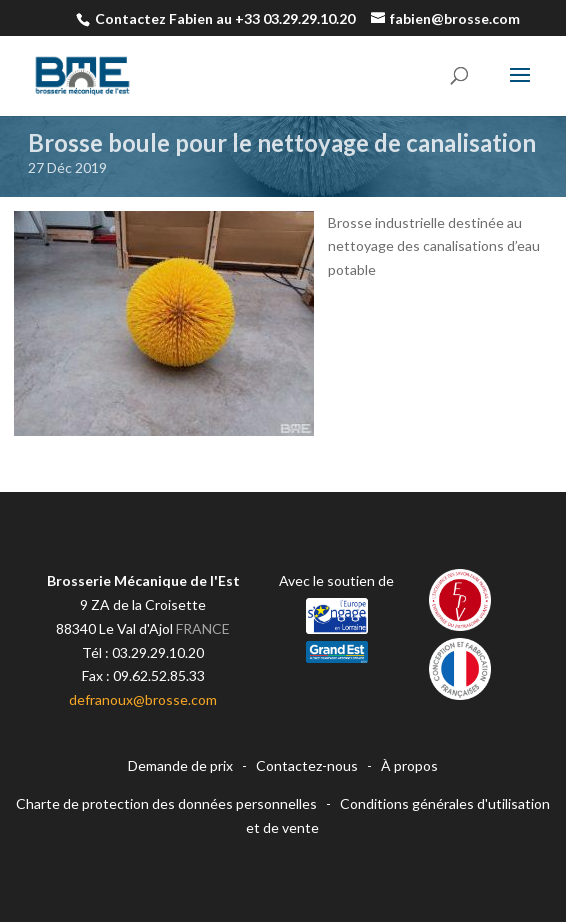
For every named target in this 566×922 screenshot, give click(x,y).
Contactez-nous (307, 765)
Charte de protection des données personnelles (166, 803)
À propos (409, 765)
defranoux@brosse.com (143, 699)
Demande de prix (180, 765)
